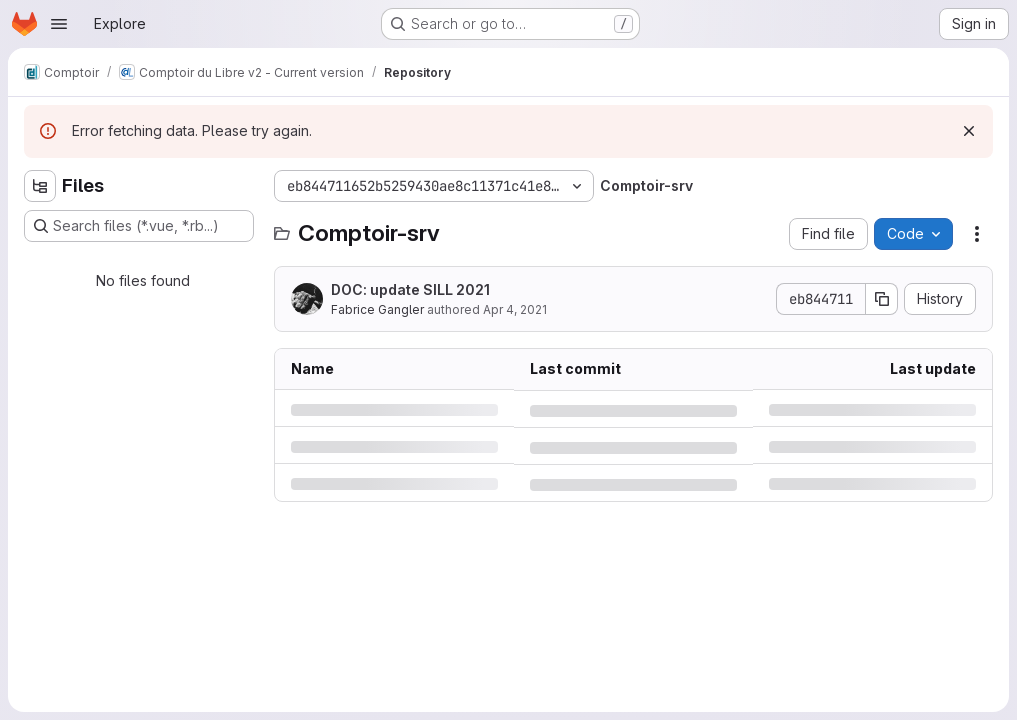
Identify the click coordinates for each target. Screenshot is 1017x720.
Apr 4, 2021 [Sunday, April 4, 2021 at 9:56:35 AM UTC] (515, 309)
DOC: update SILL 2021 (410, 289)
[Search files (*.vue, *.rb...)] (139, 226)
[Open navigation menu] (59, 24)
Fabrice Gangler (377, 309)
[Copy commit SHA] (882, 299)
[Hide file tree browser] (40, 186)
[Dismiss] (969, 131)
